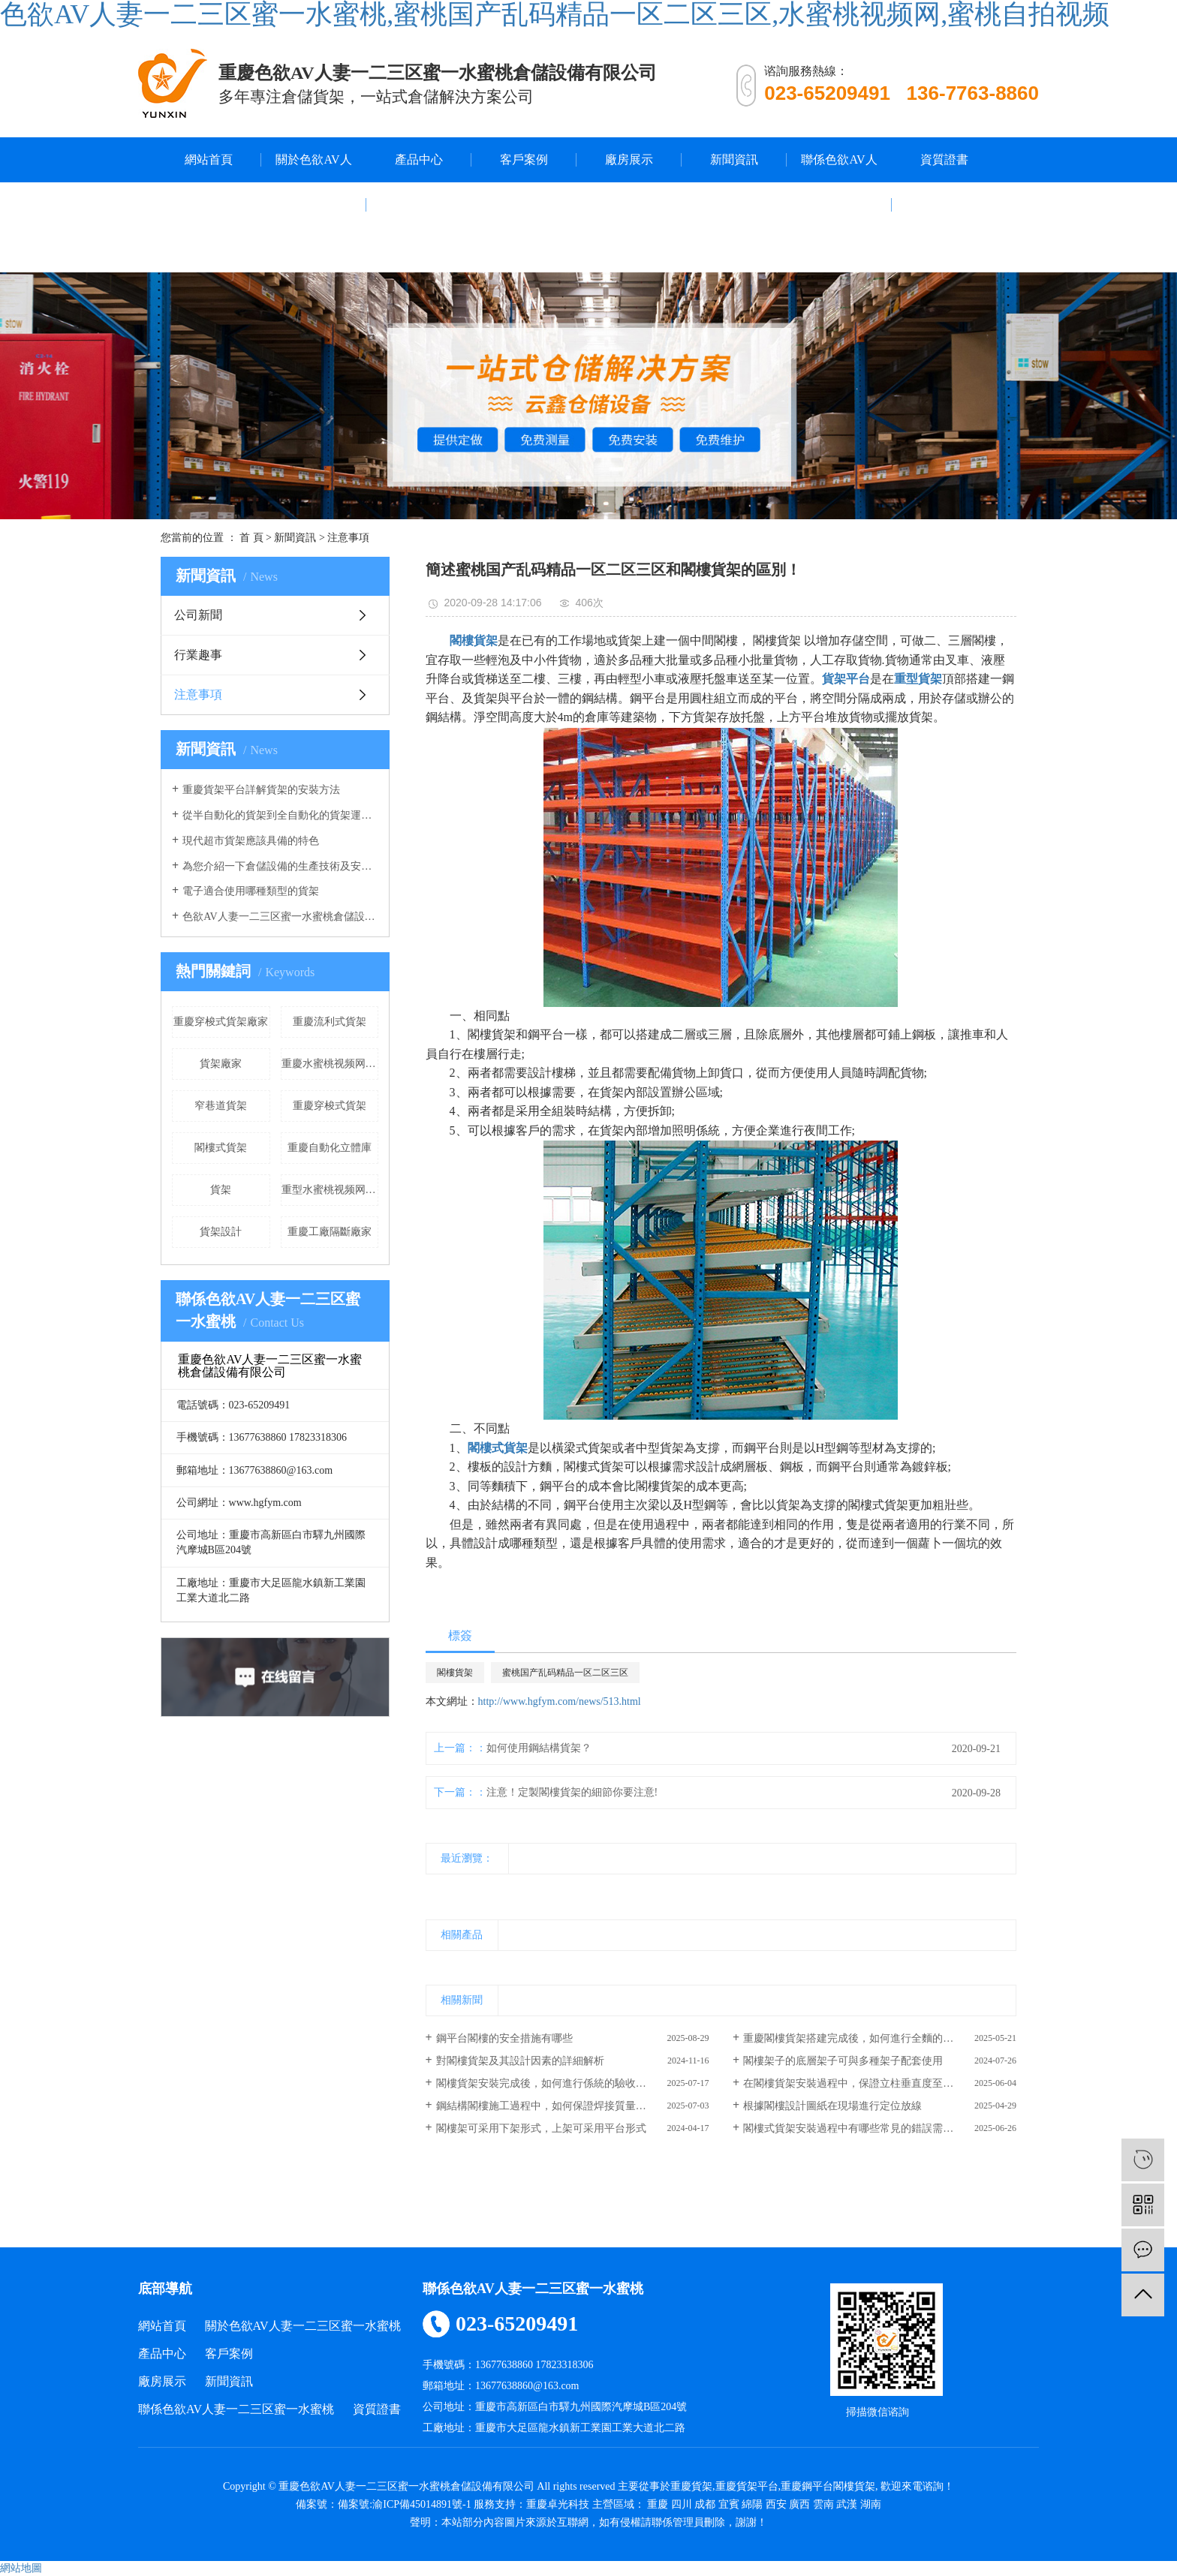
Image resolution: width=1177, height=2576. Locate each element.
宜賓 (728, 2504)
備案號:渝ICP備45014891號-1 (404, 2504)
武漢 (846, 2504)
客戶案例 (524, 159)
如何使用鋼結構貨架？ (539, 1748)
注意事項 (348, 537)
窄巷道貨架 (220, 1105)
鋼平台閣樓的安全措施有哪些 (504, 2038)
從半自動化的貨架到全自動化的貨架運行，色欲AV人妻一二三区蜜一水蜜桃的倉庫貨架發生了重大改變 (280, 815)
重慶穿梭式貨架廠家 (220, 1021)
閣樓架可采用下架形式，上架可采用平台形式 (541, 2128)
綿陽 (752, 2504)
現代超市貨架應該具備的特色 (250, 840)
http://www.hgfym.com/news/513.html (559, 1701)
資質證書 (944, 159)
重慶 (657, 2504)
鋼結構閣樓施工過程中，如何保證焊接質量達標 (546, 2106)
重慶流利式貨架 (329, 1021)
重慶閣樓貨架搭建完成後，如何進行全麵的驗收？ (858, 2038)
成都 (704, 2504)
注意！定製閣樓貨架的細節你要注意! (572, 1792)
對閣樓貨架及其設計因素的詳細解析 (520, 2061)
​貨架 (220, 1189)
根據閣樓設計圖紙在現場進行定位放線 (832, 2106)
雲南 (823, 2504)
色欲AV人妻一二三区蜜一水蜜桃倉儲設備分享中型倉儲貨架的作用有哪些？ (280, 916)
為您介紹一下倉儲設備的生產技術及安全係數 (280, 866)
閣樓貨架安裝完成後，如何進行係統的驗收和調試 (551, 2083)
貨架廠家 (221, 1063)
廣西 (799, 2504)
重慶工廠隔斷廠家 (329, 1231)
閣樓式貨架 (220, 1147)
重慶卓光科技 (557, 2504)
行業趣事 (198, 654)
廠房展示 (629, 159)
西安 (776, 2504)
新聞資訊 (734, 159)
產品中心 (419, 159)
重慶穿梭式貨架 (329, 1105)
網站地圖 (21, 2568)
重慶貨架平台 (746, 2486)
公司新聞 (198, 615)
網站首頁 (209, 159)
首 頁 (251, 537)
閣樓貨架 (455, 1672)
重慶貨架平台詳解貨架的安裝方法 (261, 789)
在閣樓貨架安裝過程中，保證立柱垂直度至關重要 (858, 2083)
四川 (681, 2504)
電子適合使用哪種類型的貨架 (250, 891)
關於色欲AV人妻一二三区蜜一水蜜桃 (314, 204)
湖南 (870, 2504)
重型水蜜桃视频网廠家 (330, 1189)
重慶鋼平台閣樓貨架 (828, 2486)
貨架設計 (221, 1231)
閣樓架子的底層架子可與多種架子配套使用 (843, 2061)
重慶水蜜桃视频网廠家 (330, 1063)
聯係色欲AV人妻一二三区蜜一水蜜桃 (839, 204)
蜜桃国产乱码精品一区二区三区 (565, 1672)
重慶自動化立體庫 (329, 1147)
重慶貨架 (691, 2486)
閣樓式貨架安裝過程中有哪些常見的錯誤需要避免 (858, 2128)
